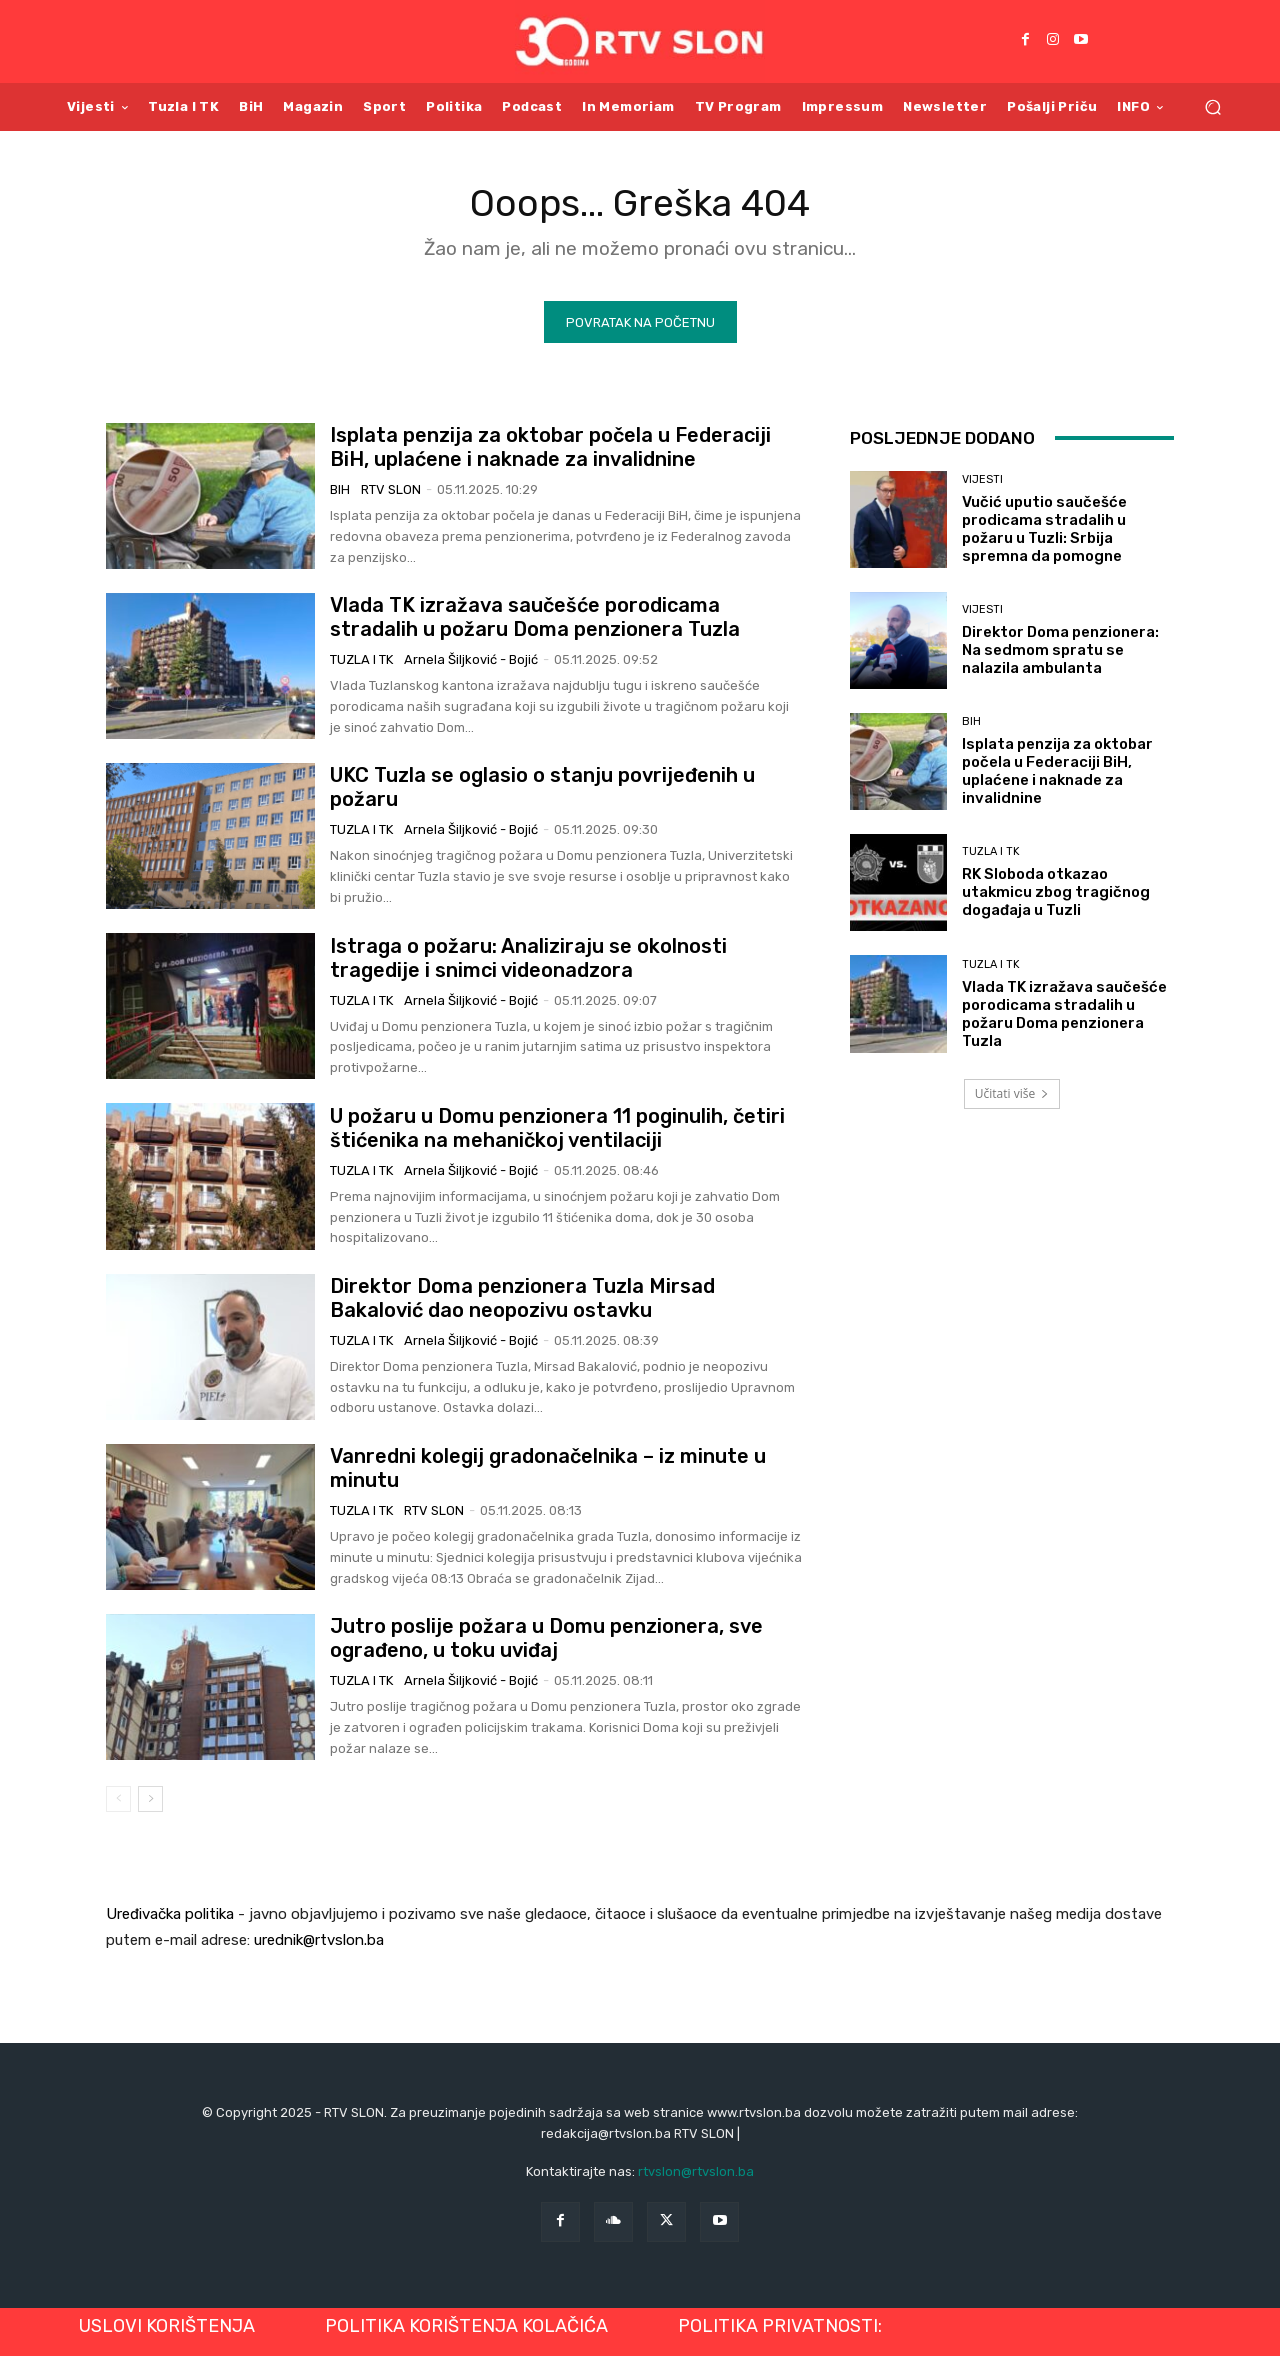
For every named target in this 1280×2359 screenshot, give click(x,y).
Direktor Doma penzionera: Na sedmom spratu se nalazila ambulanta (1060, 654)
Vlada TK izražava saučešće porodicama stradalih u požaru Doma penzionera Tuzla (535, 621)
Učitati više (1012, 1097)
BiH (340, 493)
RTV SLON (391, 493)
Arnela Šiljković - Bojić (471, 663)
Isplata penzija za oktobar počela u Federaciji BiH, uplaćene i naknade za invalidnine (550, 451)
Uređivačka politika (170, 1918)
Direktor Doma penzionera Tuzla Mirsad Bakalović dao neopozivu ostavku (522, 1302)
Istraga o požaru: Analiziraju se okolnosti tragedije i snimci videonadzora (528, 961)
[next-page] (150, 1803)
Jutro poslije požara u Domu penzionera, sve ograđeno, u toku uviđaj (546, 1642)
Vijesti (982, 483)
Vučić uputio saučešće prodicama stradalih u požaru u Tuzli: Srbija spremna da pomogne (1044, 533)
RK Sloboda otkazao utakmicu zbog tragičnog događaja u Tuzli (1056, 896)
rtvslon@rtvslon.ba (696, 2175)
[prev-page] (118, 1803)
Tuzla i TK (361, 663)
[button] (1212, 106)
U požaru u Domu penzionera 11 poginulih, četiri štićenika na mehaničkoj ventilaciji (557, 1132)
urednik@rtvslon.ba (319, 1944)
